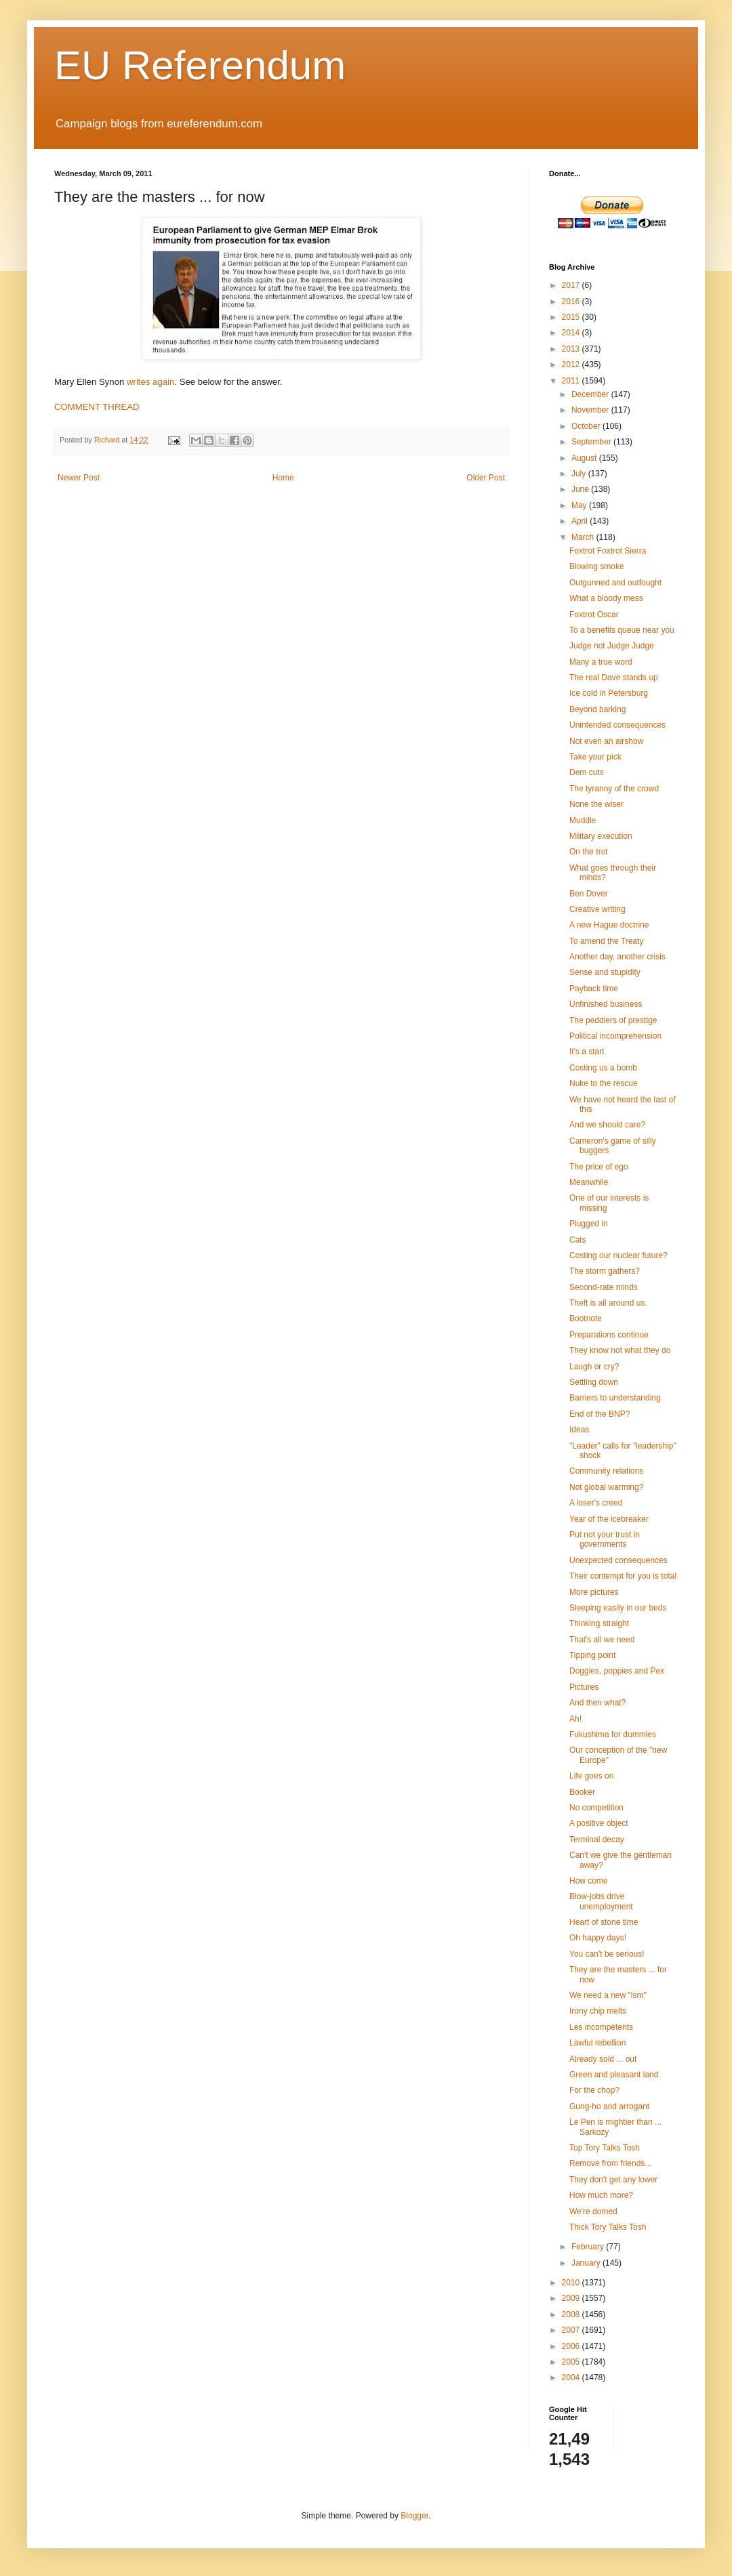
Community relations (606, 1471)
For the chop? (594, 2090)
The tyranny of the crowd (614, 788)
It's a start (587, 1051)
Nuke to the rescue (603, 1083)
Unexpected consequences (618, 1560)
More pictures (594, 1592)
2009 (572, 2298)
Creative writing (597, 909)
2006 (572, 2346)
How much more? (601, 2195)
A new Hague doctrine (609, 925)
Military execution (600, 836)
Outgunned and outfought (615, 582)
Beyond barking (597, 709)
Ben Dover (588, 893)
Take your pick (595, 757)
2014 (572, 332)
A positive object (598, 1823)
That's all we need (601, 1639)
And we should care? (607, 1124)
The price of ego (598, 1166)
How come (588, 1881)
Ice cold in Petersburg (608, 693)
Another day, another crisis (617, 956)
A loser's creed (595, 1503)
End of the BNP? (599, 1414)
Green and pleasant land (613, 2074)
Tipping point (592, 1655)
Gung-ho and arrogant (609, 2106)
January (587, 2263)
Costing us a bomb (603, 1068)
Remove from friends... (610, 2163)
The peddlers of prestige (613, 1020)
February (588, 2246)
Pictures (583, 1687)
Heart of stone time (603, 1922)
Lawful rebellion (597, 2043)
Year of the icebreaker (609, 1519)
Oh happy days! (597, 1938)
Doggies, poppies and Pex (616, 1671)
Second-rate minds (603, 1287)
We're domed (593, 2211)
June (581, 489)
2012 (572, 364)
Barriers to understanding (615, 1398)
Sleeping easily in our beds (617, 1608)
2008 (572, 2314)
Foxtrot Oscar (594, 614)
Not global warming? (606, 1487)
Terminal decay (596, 1839)
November (591, 410)
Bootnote (585, 1318)
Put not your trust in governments (604, 1539)
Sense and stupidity (604, 972)
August (585, 458)
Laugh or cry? (594, 1366)
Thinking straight (599, 1623)
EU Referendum (200, 65)
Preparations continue (609, 1334)
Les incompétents (601, 2027)
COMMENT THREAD (97, 407)
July (579, 473)
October (587, 426)
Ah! (575, 1719)
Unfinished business (605, 1004)
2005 (572, 2362)
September (592, 441)
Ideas (579, 1429)
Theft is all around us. (608, 1303)
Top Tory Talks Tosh (604, 2148)
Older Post (485, 477)
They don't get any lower (613, 2179)
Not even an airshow (606, 741)
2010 (572, 2282)
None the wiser (596, 804)
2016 (572, 301)
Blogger (414, 2515)
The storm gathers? (604, 1271)
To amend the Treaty (606, 941)
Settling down (593, 1382)
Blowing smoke (596, 566)
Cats (577, 1240)
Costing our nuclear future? (618, 1255)
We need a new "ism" (608, 1995)
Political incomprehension (615, 1036)
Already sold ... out (602, 2059)
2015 (572, 317)
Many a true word (600, 662)
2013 (572, 349)
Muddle (582, 820)
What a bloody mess (606, 598)
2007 (572, 2330)
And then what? (597, 1702)
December (591, 394)
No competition (596, 1807)
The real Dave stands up (613, 677)
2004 (572, 2377)
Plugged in (588, 1223)
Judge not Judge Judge (611, 645)
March (583, 537)
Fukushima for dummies (612, 1734)
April (580, 521)
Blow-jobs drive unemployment (601, 1901)
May (580, 505)
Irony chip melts (597, 2011)
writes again (150, 382)
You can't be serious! (607, 1954)
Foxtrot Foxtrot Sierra (607, 551)
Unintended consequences (617, 725)
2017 (572, 285)
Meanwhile (588, 1182)
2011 (572, 381)
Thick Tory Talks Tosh (607, 2227)
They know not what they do (619, 1350)
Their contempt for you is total (622, 1576)
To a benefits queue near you (621, 630)
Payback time (593, 988)
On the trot (588, 851)
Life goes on (591, 1776)
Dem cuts (586, 772)
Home (283, 477)
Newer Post (79, 477)
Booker (582, 1792)
